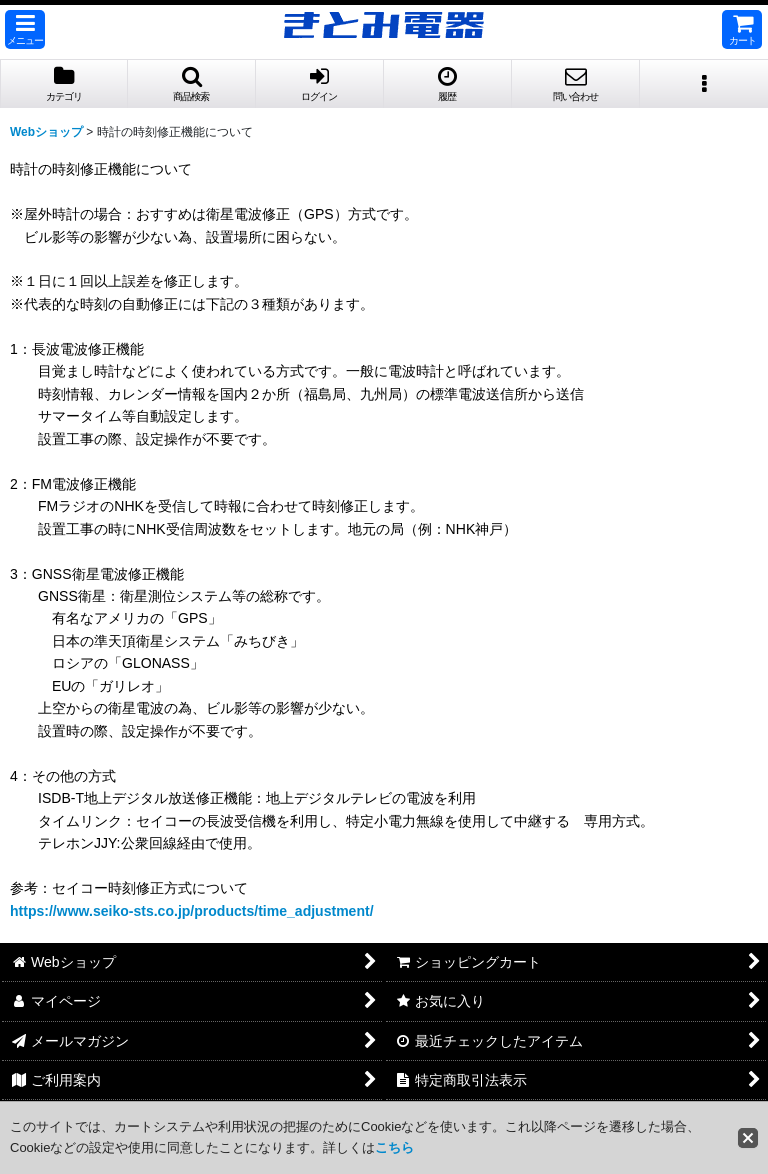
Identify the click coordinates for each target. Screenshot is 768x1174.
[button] (25, 29)
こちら (394, 1147)
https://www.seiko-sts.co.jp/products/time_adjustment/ (192, 911)
